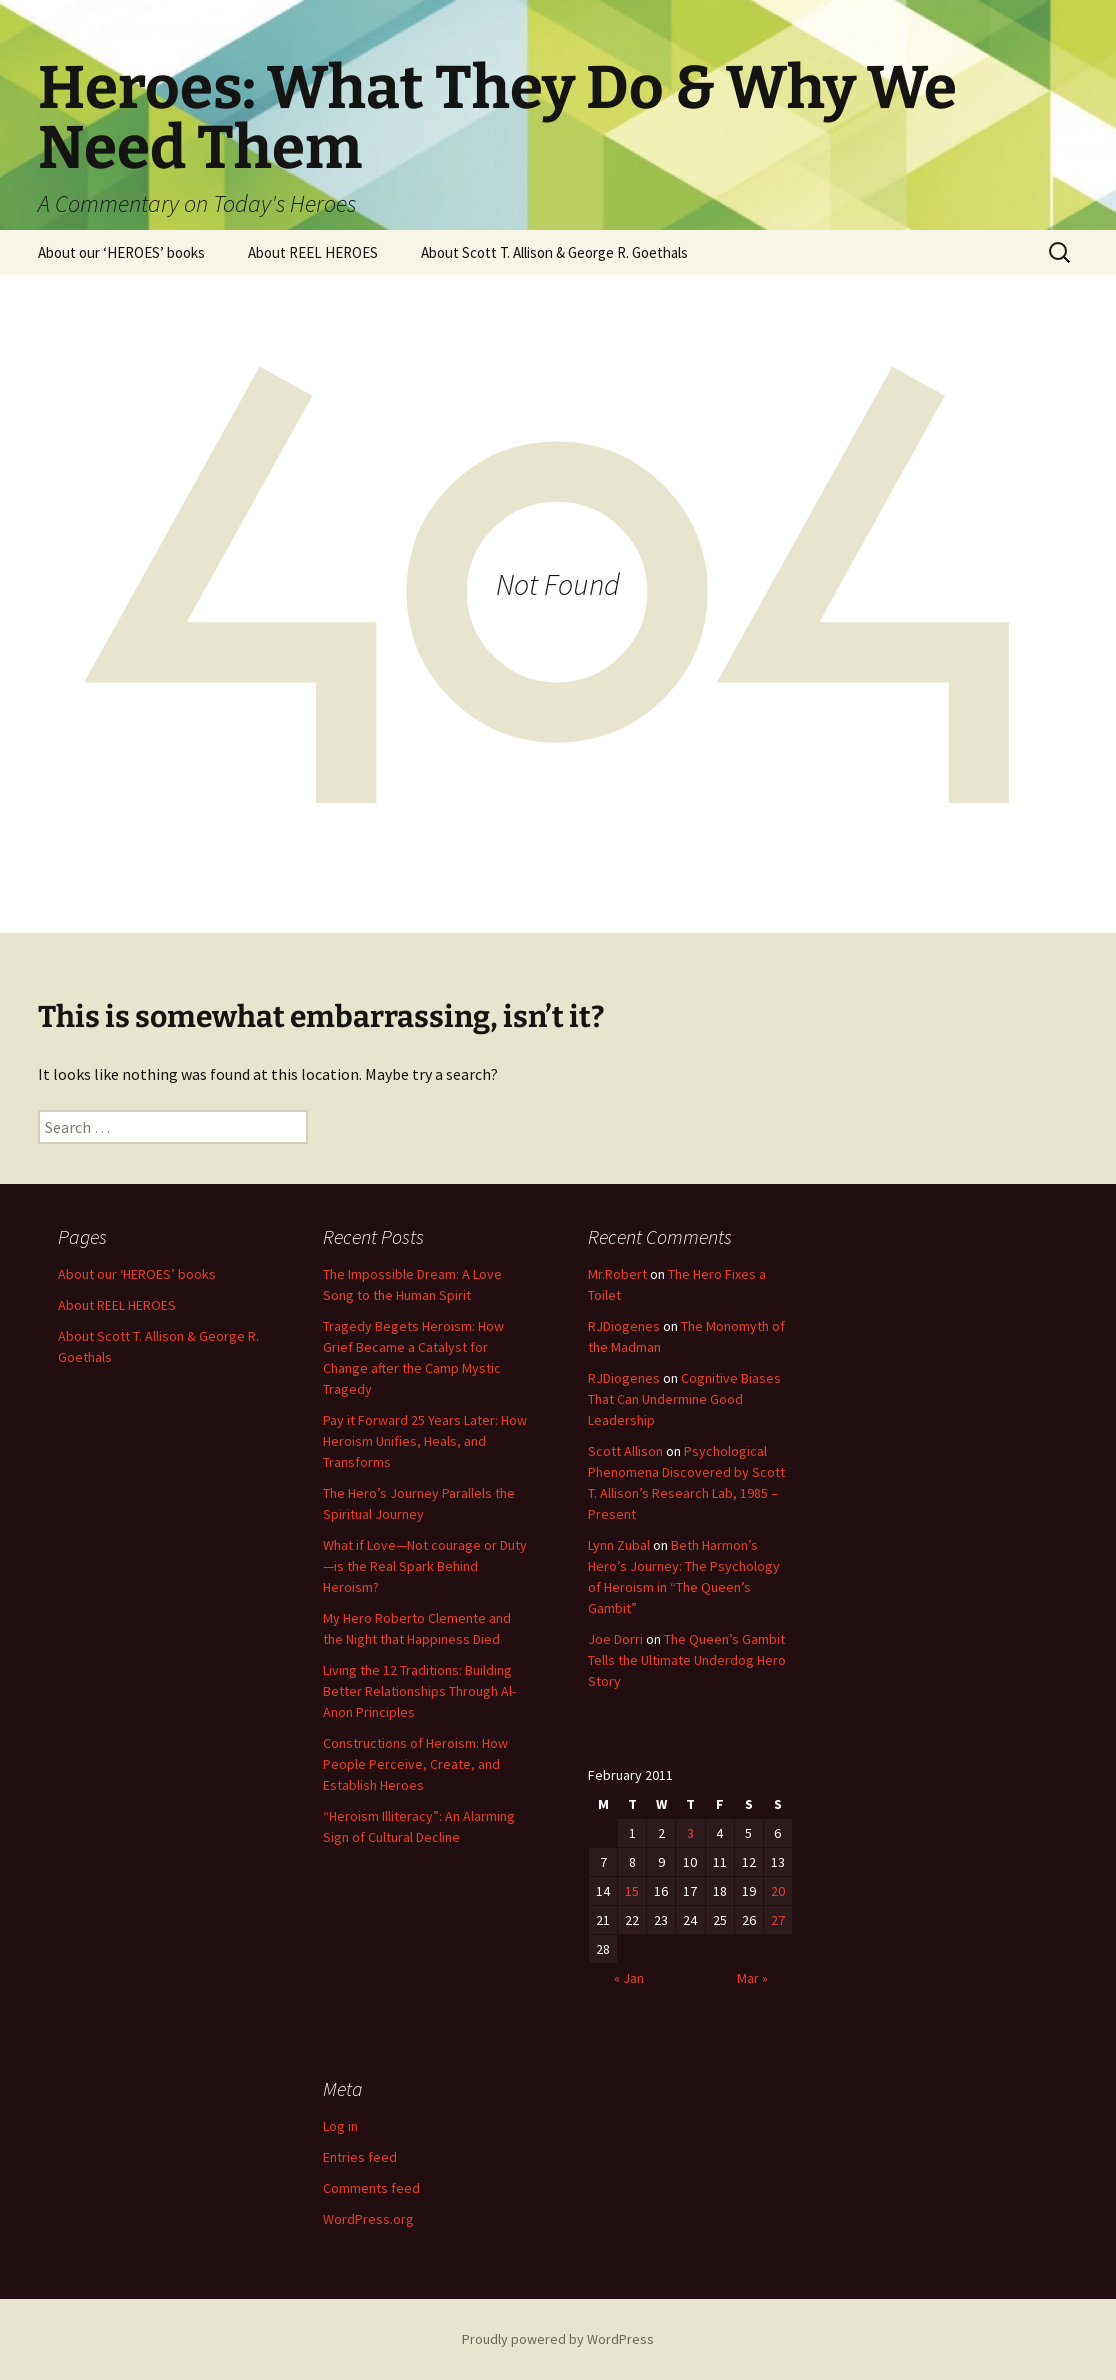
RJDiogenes (624, 1326)
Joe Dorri (615, 1639)
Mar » (752, 1978)
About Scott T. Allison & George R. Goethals (554, 252)
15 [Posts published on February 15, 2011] (632, 1891)
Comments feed (371, 2188)
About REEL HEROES (313, 252)
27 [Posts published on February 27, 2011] (778, 1920)
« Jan (629, 1978)
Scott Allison (625, 1451)
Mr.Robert (617, 1274)
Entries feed (360, 2157)
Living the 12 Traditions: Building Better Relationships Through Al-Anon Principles (419, 1691)
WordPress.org (368, 2219)
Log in (340, 2126)
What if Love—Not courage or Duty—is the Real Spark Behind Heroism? (425, 1566)
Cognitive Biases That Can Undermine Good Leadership (684, 1399)
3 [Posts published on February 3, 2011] (690, 1833)
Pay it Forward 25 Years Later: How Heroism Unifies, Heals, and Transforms (425, 1441)
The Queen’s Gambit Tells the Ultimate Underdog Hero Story (687, 1660)
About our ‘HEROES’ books (121, 252)
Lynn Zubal (619, 1545)
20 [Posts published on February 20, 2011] (778, 1891)
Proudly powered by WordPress (558, 2339)
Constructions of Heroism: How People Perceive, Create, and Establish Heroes (415, 1764)
